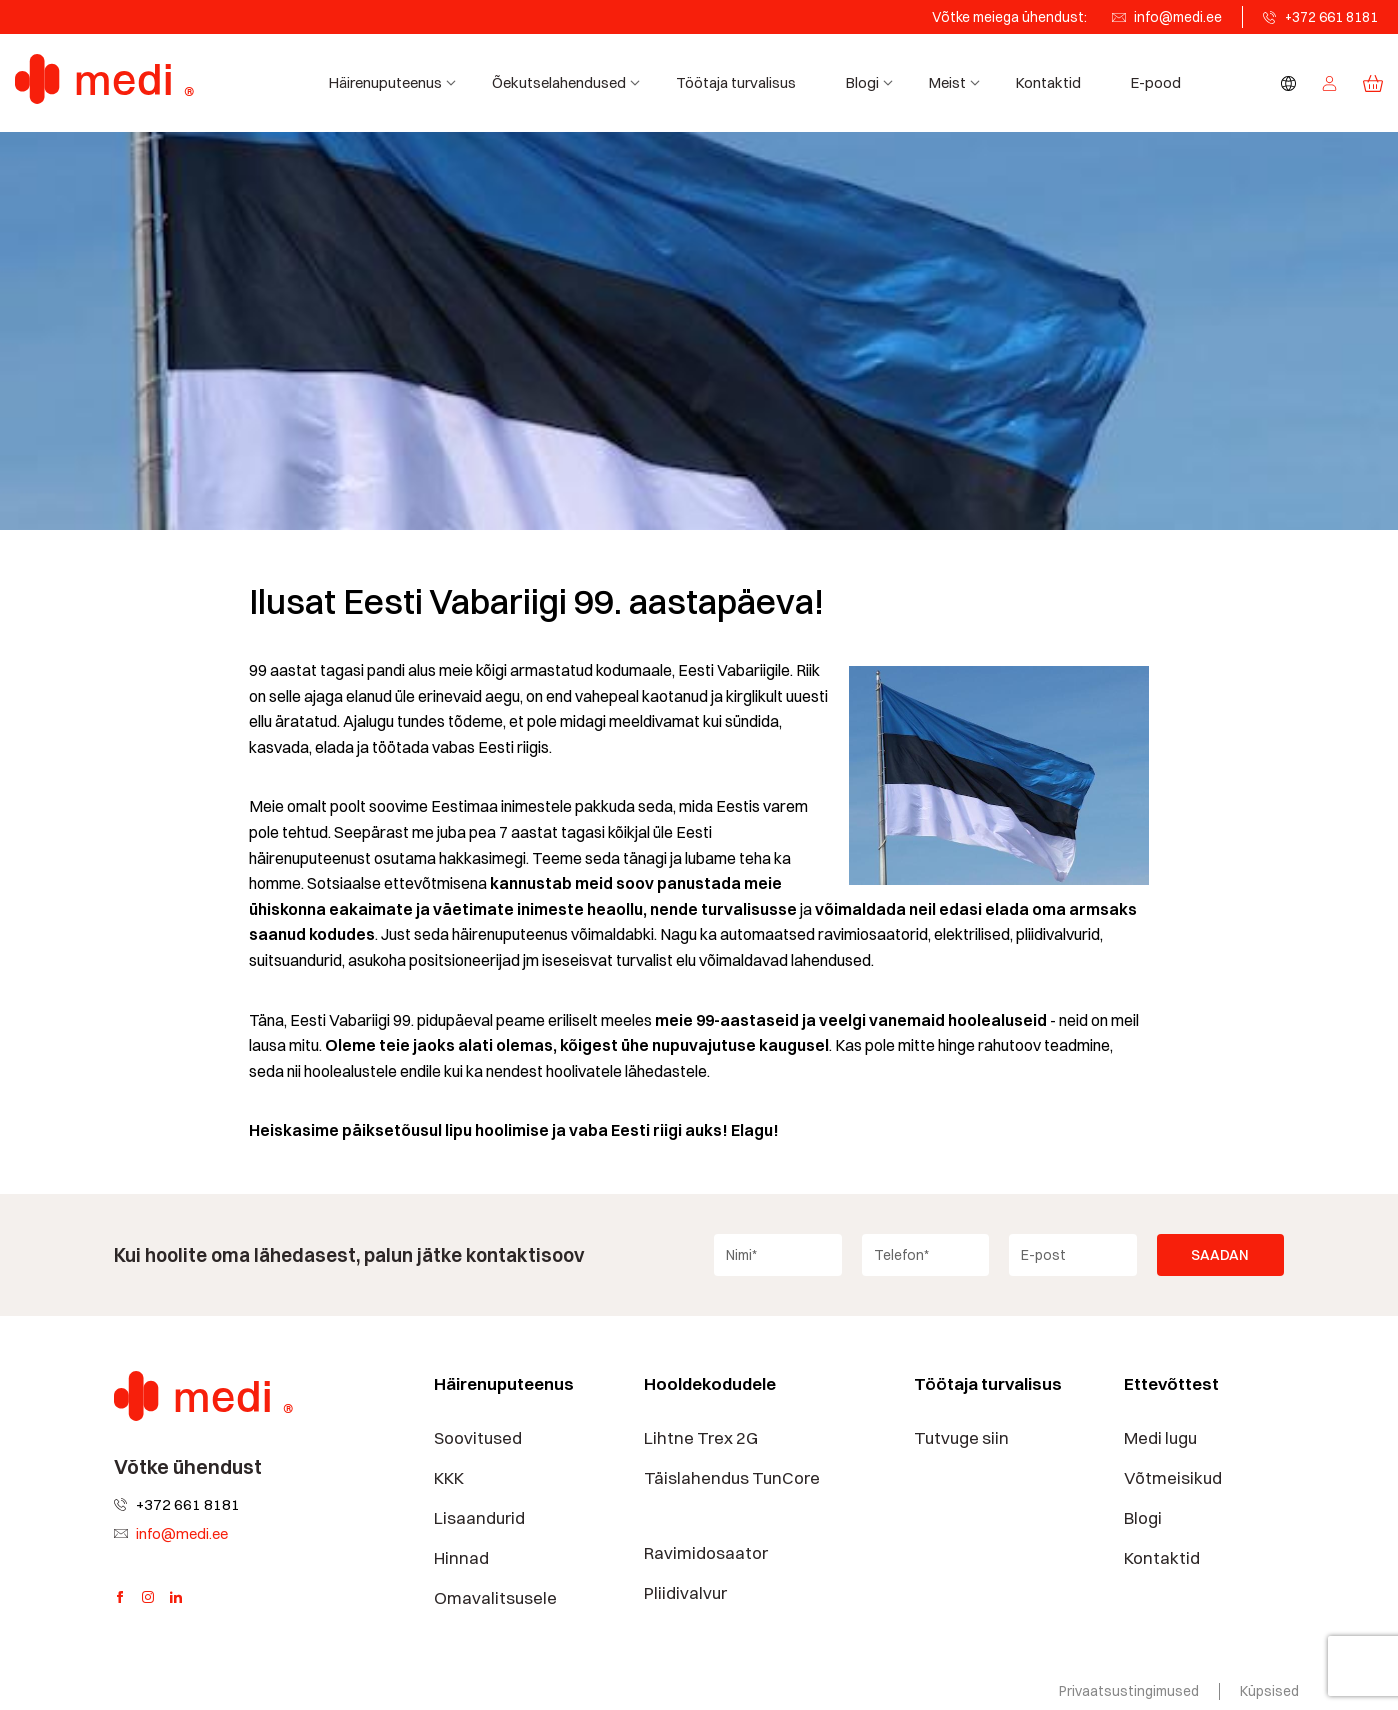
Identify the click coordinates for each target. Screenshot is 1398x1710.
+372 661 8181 (1331, 17)
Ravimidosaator (706, 1553)
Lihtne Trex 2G (701, 1438)
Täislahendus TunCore (732, 1478)
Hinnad (461, 1558)
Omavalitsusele (495, 1598)
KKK (449, 1478)
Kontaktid (1048, 82)
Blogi (872, 82)
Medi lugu (1160, 1438)
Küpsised (1269, 1691)
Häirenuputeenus (395, 82)
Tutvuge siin (961, 1438)
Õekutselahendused (569, 82)
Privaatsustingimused (1129, 1691)
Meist (957, 82)
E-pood (1156, 82)
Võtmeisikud (1173, 1478)
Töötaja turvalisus (736, 82)
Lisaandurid (479, 1518)
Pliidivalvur (685, 1593)
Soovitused (478, 1438)
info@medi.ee (1178, 17)
